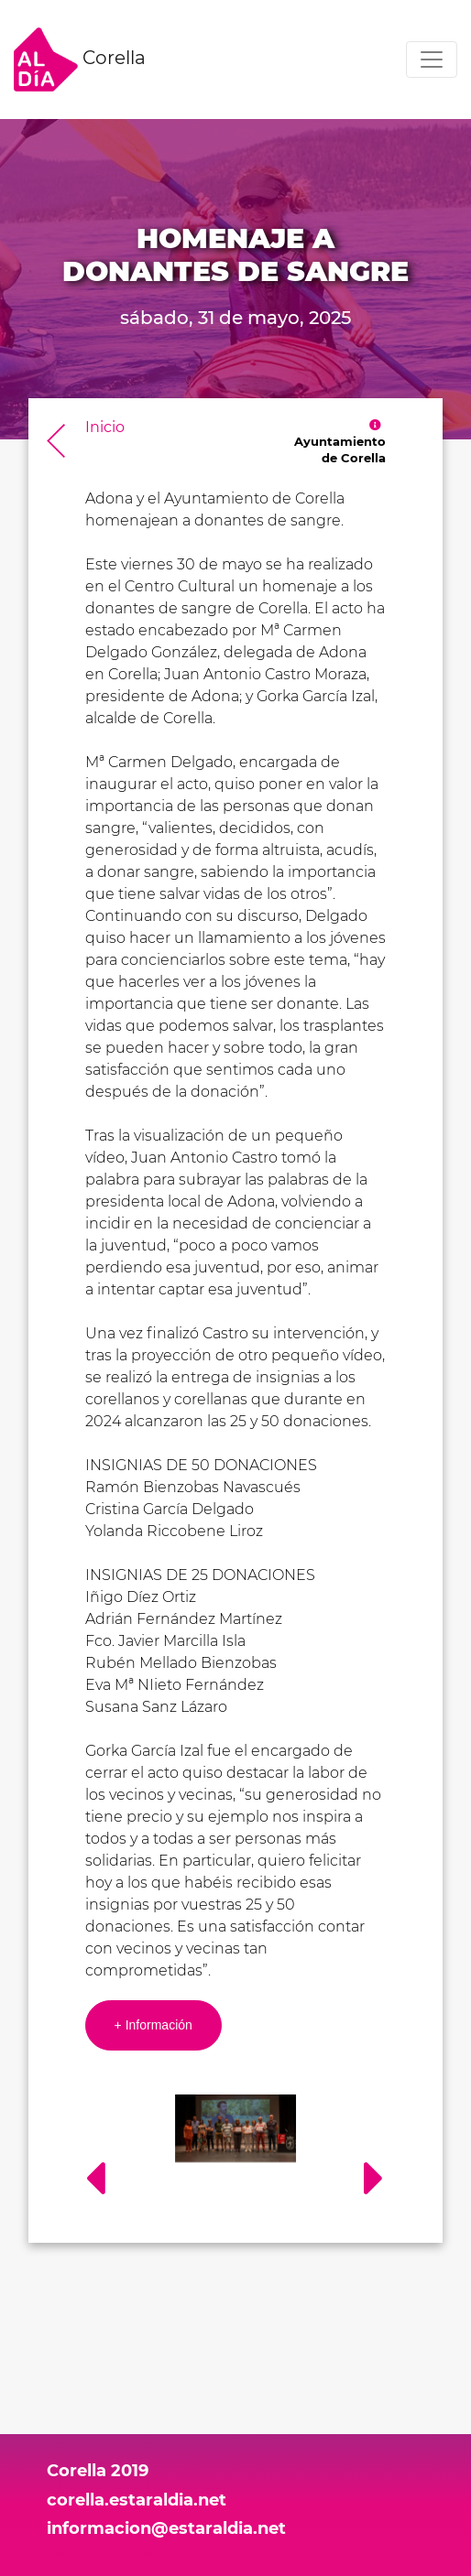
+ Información (153, 2025)
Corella (80, 59)
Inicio (105, 427)
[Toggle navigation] (431, 59)
